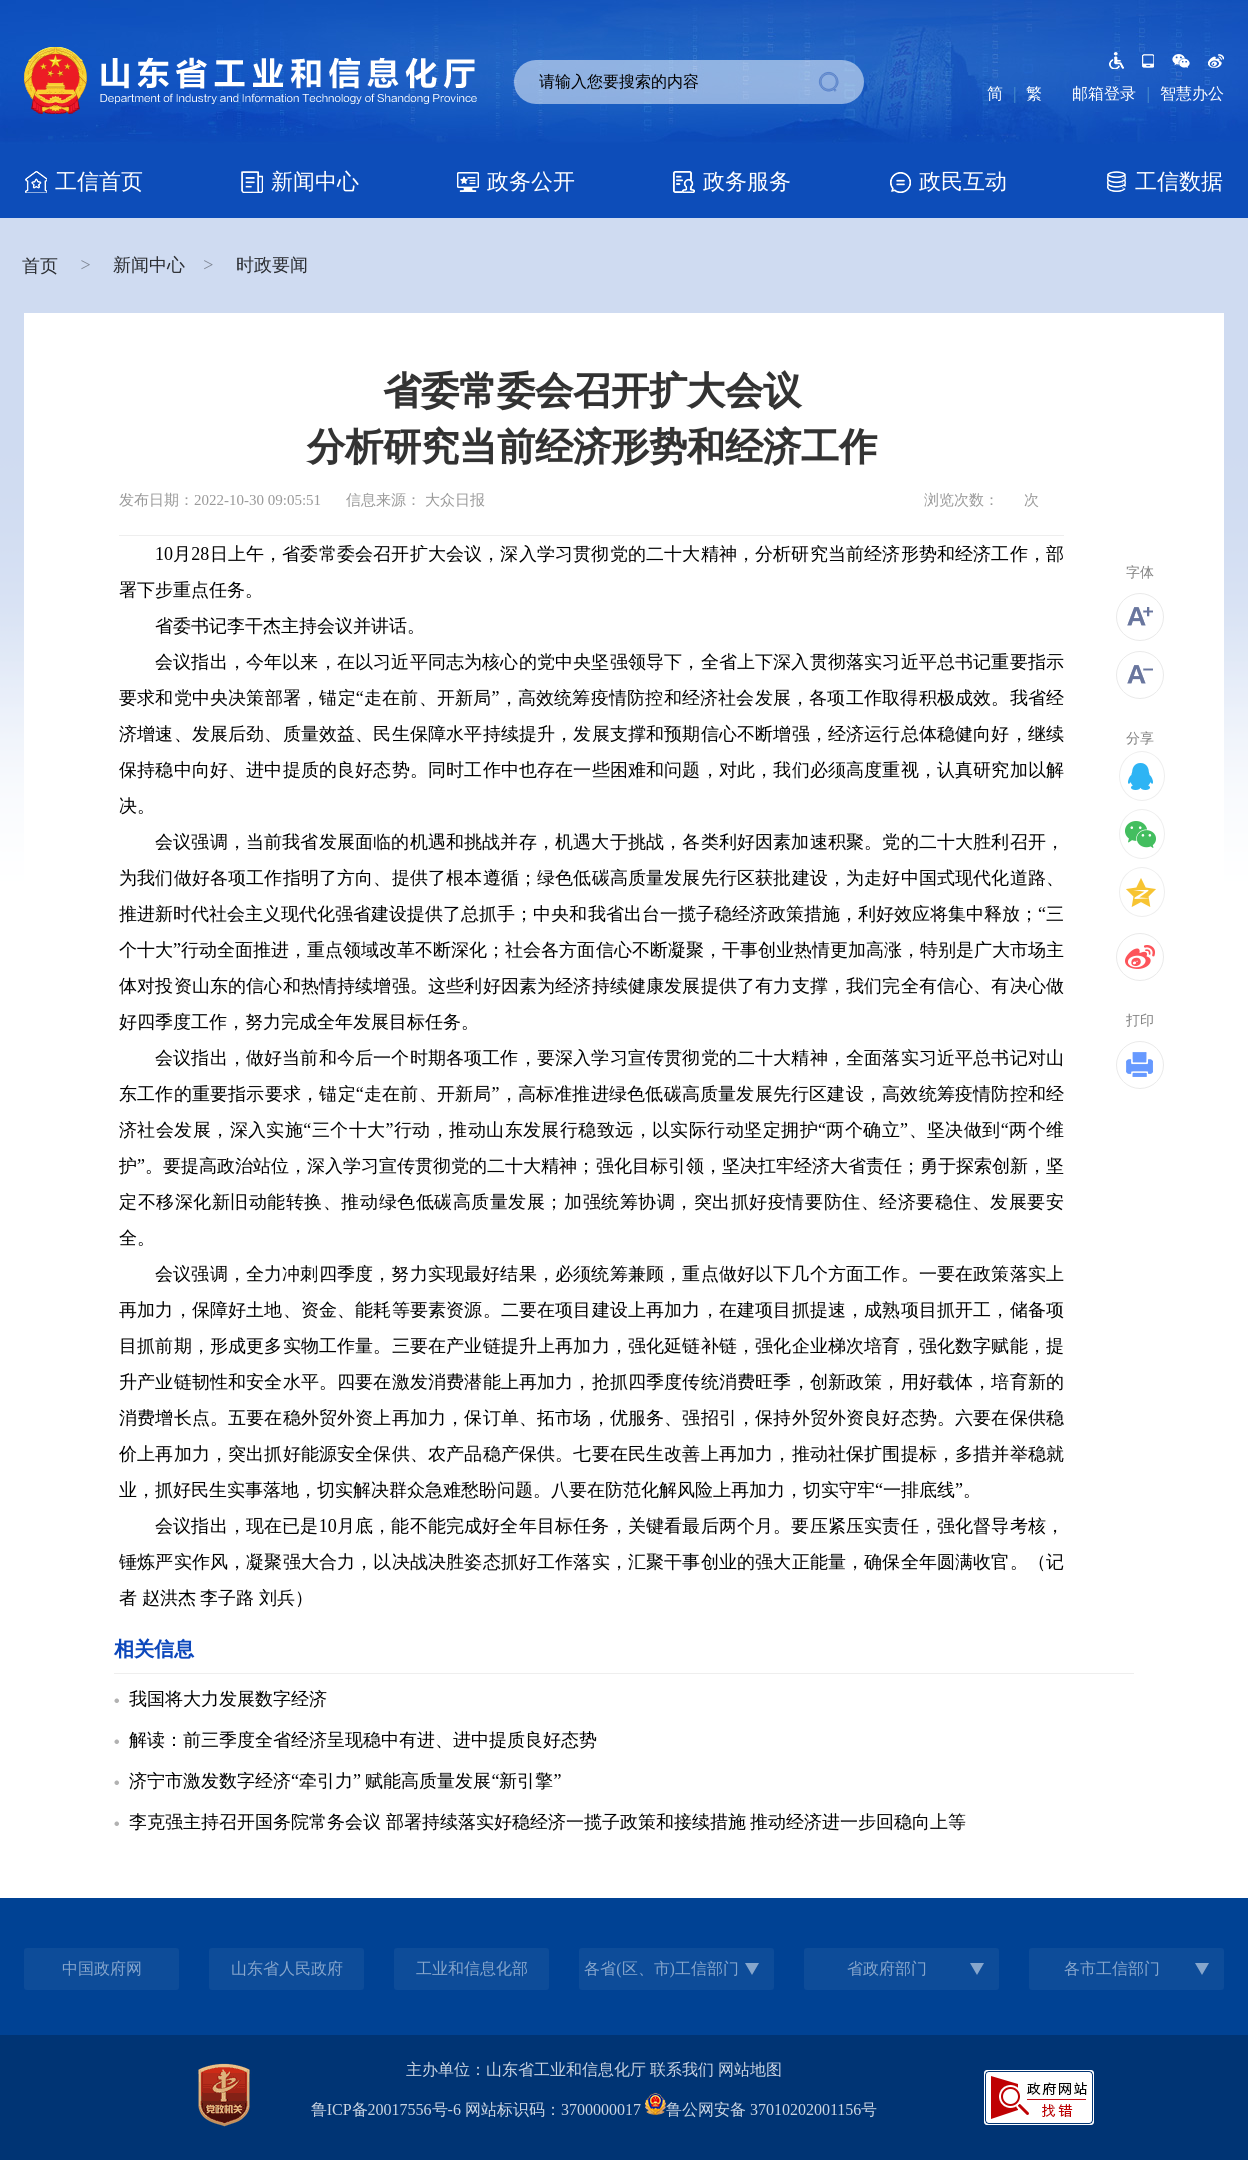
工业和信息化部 (472, 1968)
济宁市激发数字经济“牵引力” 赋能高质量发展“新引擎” (345, 1781)
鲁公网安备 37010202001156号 (761, 2109)
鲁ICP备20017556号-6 (386, 2109)
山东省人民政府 (287, 1968)
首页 (42, 266)
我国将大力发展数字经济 (228, 1699)
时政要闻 (272, 265)
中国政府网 (102, 1968)
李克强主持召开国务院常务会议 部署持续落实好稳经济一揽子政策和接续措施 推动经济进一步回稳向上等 (547, 1822)
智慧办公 (1192, 93)
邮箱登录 (1104, 93)
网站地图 (750, 2069)
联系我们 (682, 2069)
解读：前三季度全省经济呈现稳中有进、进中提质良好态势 (363, 1740)
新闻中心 (149, 265)
